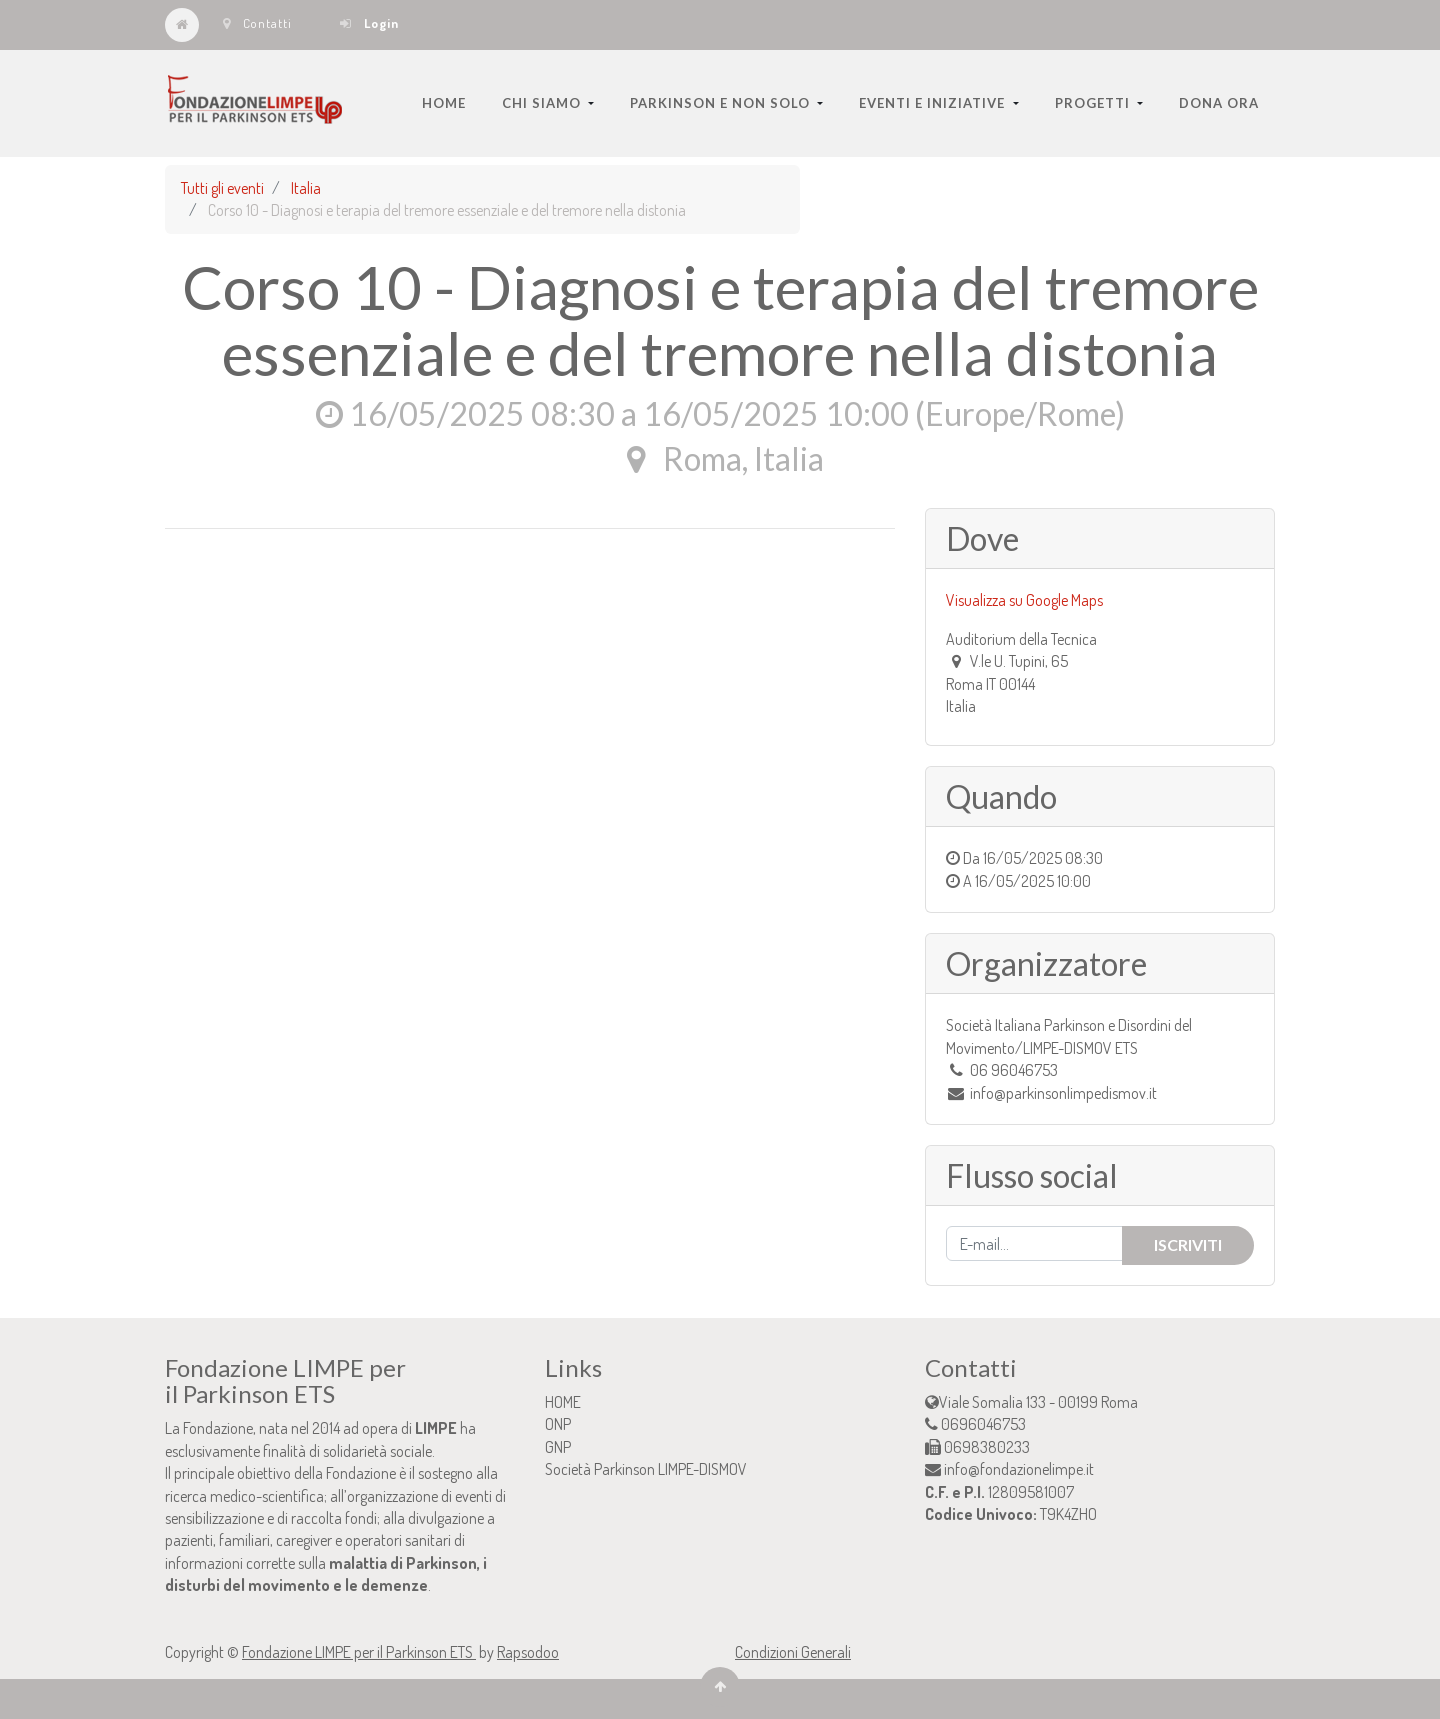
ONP (558, 1424)
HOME (563, 1402)
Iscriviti (1188, 1244)
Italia (306, 188)
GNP (558, 1447)
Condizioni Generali (793, 1652)
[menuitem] (444, 103)
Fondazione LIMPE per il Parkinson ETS (359, 1652)
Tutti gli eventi (222, 188)
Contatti (257, 23)
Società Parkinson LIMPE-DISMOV (646, 1469)
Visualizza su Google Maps (1024, 600)
